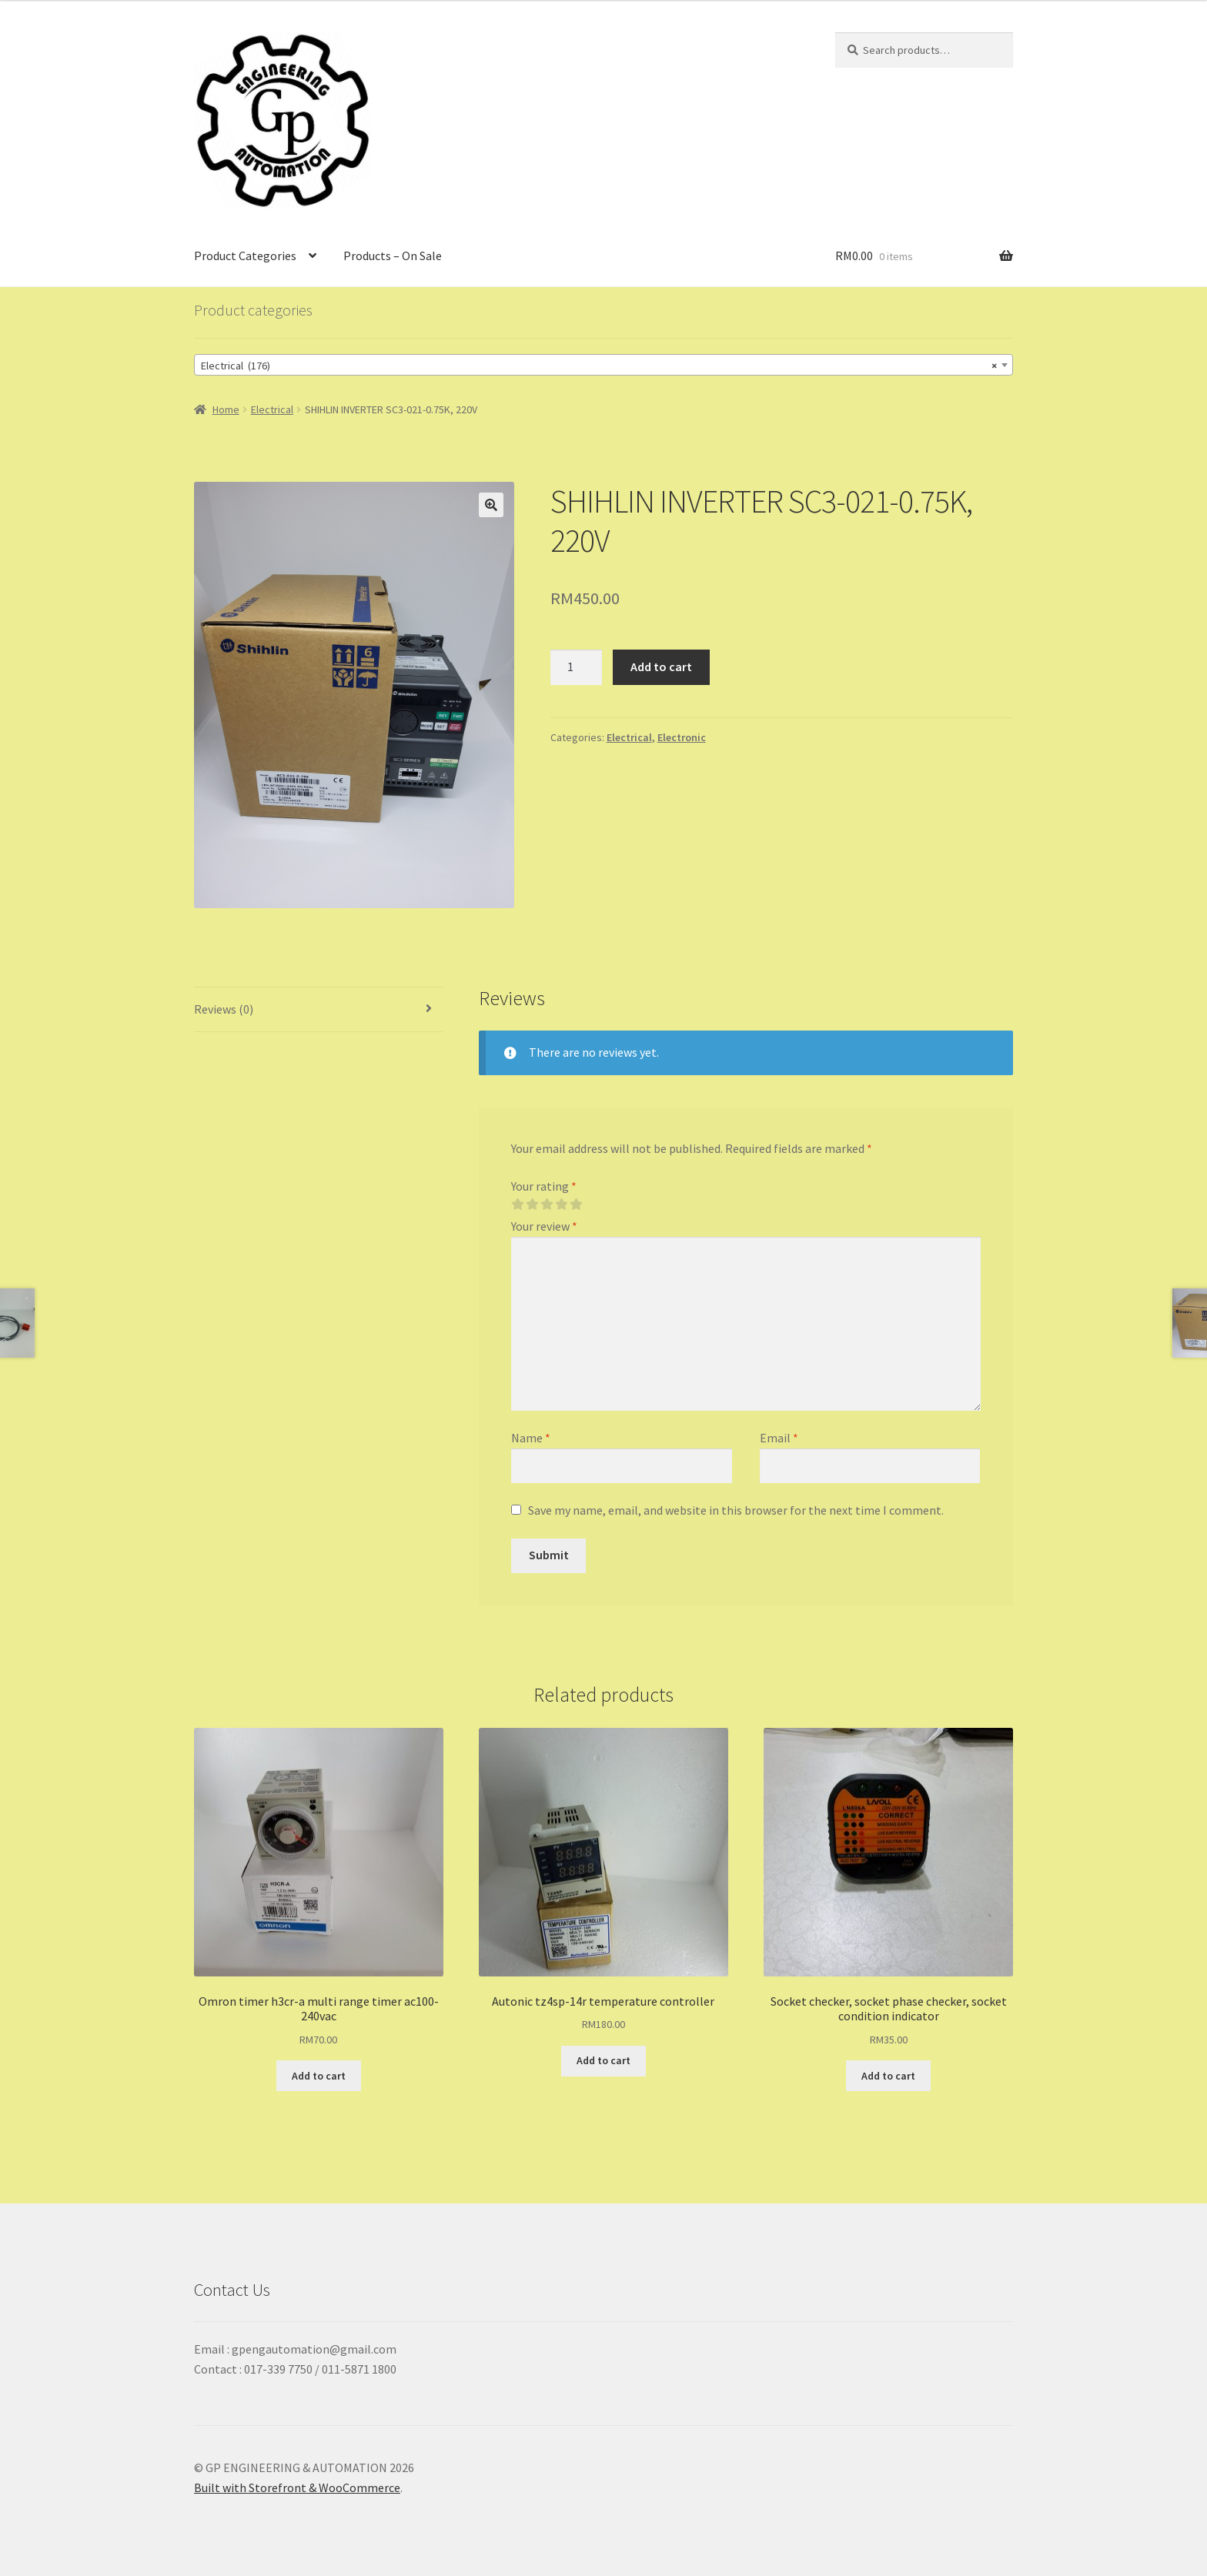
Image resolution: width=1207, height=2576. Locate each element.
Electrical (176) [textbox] (599, 365)
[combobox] (603, 365)
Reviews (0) (223, 1009)
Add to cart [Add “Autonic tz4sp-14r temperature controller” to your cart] (603, 2060)
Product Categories (245, 255)
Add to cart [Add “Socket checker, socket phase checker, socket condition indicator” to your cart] (888, 2076)
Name (530, 1437)
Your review (544, 1226)
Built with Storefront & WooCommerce (297, 2487)
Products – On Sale (392, 255)
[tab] (318, 1010)
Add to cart (661, 666)
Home (225, 409)
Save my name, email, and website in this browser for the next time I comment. (736, 1510)
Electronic (681, 737)
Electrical (272, 409)
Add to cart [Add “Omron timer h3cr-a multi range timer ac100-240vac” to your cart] (319, 2076)
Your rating (544, 1186)
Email (779, 1437)
